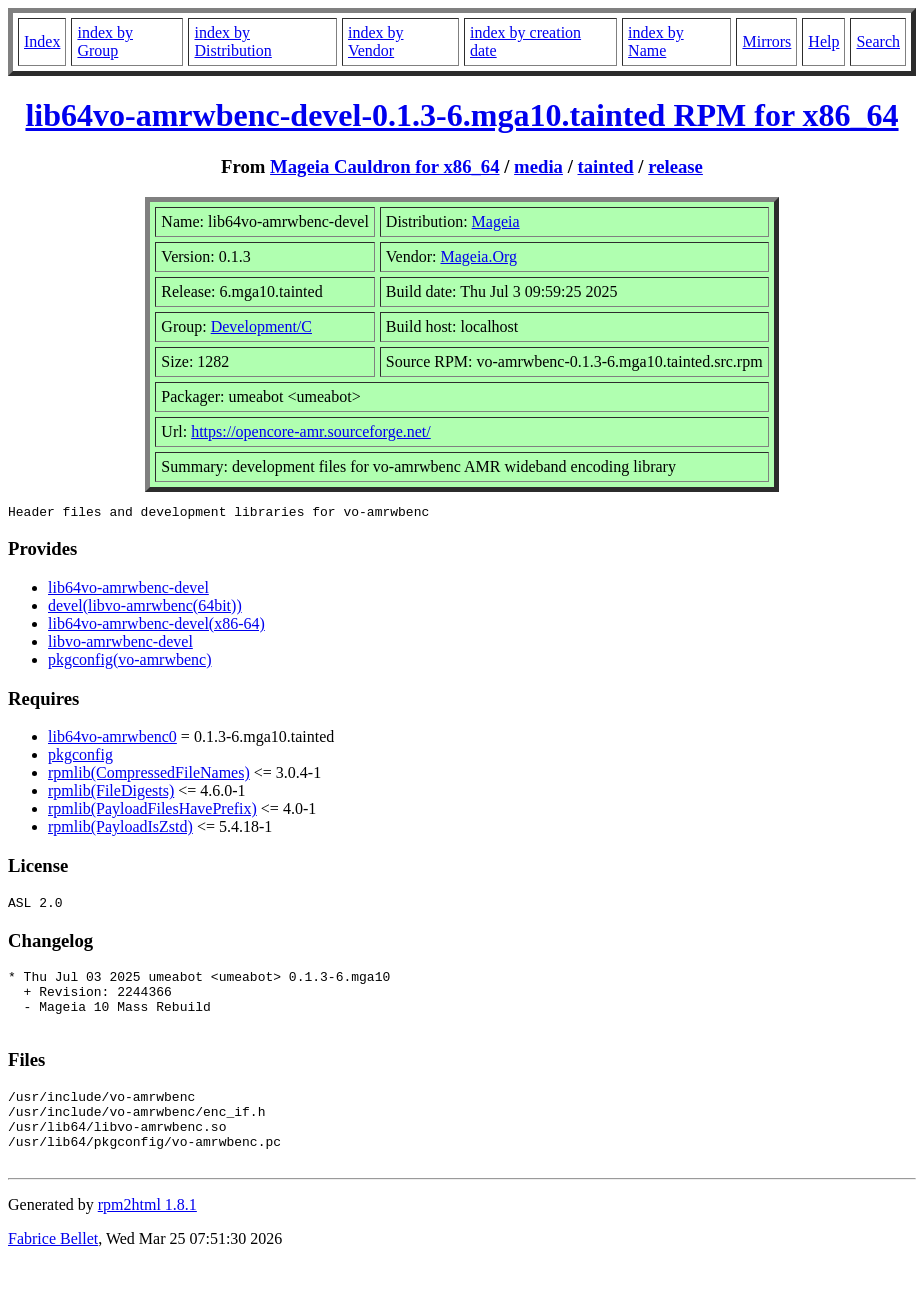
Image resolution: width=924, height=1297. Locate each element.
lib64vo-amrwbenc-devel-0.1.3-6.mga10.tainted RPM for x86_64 (461, 115)
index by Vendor (376, 41)
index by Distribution (232, 41)
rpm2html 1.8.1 (147, 1237)
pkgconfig (80, 757)
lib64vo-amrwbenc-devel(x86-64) (156, 626)
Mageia (496, 221)
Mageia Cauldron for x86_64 (384, 166)
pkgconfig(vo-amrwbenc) (130, 662)
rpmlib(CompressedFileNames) (149, 775)
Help (823, 41)
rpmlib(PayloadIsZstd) (120, 829)
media (538, 166)
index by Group (105, 41)
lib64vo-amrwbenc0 (112, 739)
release (675, 166)
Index (42, 41)
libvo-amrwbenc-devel (120, 644)
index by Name (656, 41)
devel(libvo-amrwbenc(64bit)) (145, 608)
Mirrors (766, 41)
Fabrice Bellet (53, 1271)
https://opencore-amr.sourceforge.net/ (311, 431)
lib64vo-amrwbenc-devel (128, 590)
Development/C (261, 326)
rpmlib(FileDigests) (111, 793)
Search (878, 41)
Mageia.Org (478, 256)
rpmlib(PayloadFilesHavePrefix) (152, 811)
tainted (606, 166)
